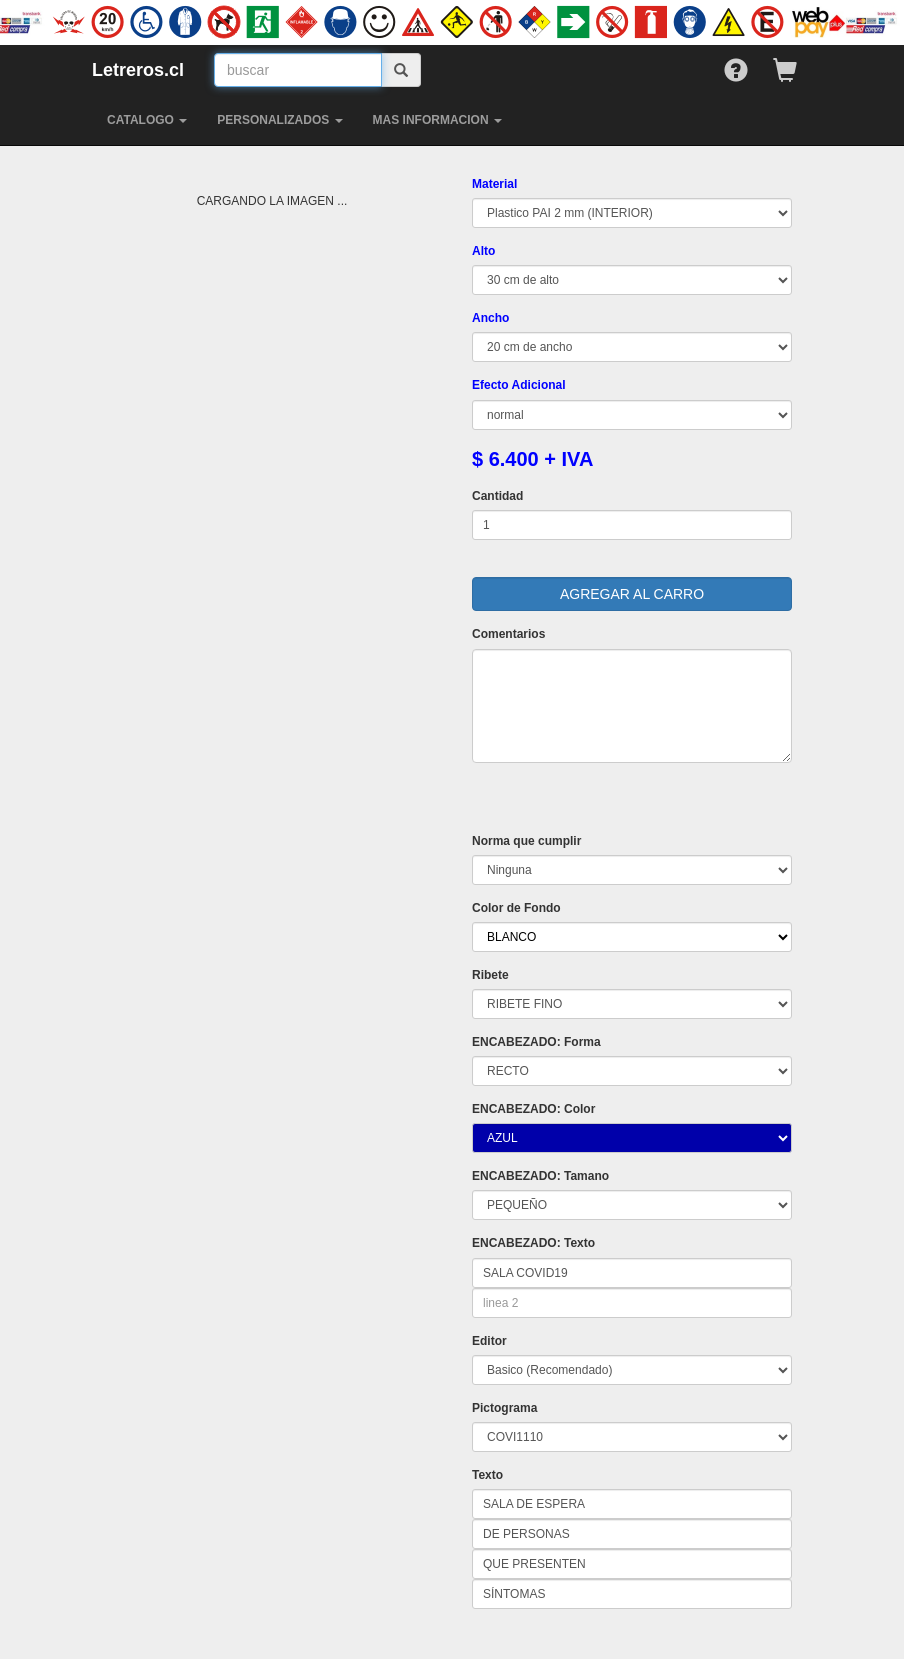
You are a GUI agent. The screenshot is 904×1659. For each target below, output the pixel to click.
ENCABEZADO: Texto (533, 1243)
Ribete (490, 975)
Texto (487, 1475)
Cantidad (497, 496)
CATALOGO (147, 120)
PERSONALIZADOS (279, 120)
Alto (483, 251)
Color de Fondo (516, 908)
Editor (489, 1341)
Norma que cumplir (526, 841)
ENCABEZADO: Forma (536, 1042)
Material (494, 184)
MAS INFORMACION (437, 120)
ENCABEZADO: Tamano (540, 1176)
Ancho (490, 318)
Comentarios (508, 634)
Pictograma (504, 1408)
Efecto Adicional (519, 385)
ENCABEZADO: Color (533, 1109)
